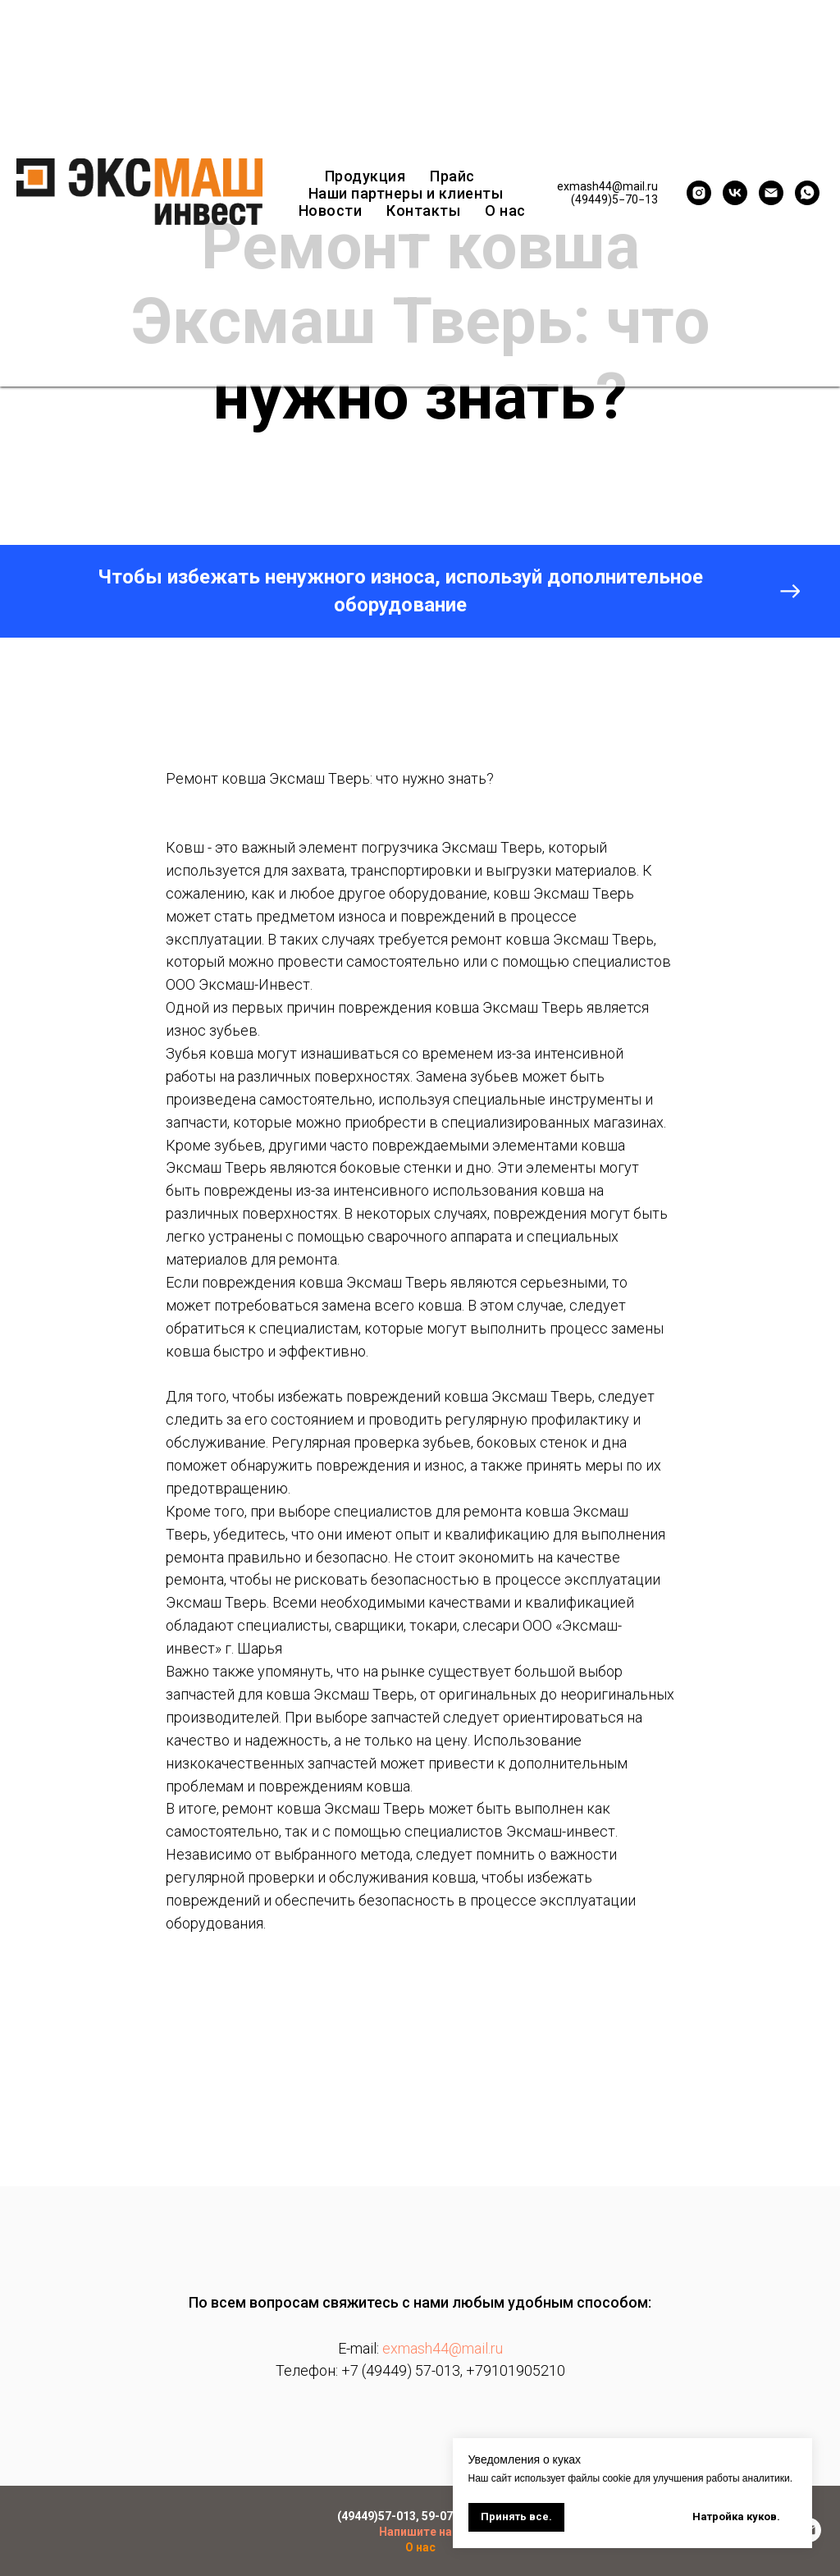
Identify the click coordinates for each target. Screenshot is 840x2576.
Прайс (452, 176)
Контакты (423, 210)
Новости (331, 210)
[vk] (735, 193)
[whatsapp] (807, 193)
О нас (505, 210)
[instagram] (699, 193)
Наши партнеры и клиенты (406, 193)
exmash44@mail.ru (442, 2348)
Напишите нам (420, 2531)
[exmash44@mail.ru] (771, 193)
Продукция (365, 176)
